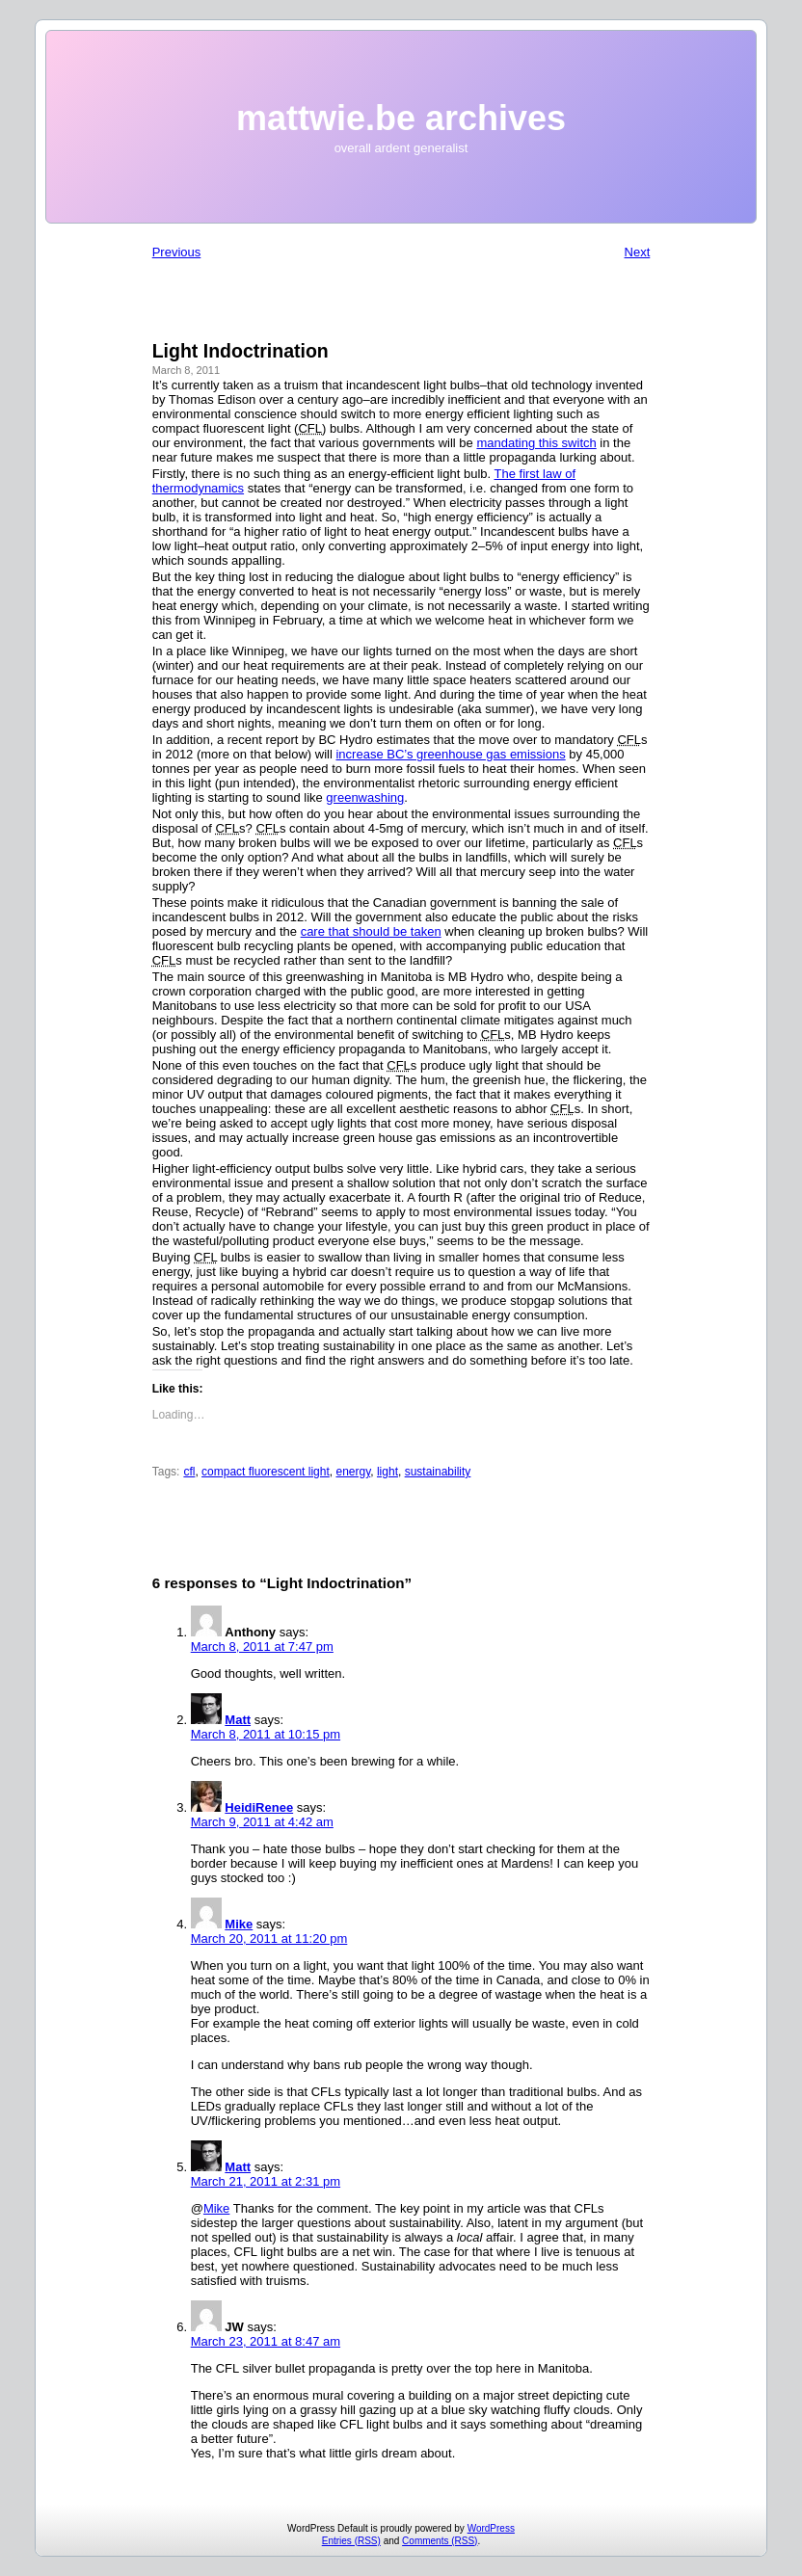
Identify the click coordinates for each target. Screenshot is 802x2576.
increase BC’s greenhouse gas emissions (450, 754)
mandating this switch (536, 443)
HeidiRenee (259, 1807)
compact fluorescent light (265, 1471)
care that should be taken (371, 931)
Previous (176, 252)
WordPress (491, 2528)
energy (352, 1471)
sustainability (438, 1471)
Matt (238, 1720)
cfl (189, 1471)
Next (638, 252)
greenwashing (365, 797)
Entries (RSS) (351, 2541)
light (387, 1471)
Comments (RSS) (439, 2541)
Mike (239, 1924)
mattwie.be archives (401, 118)
